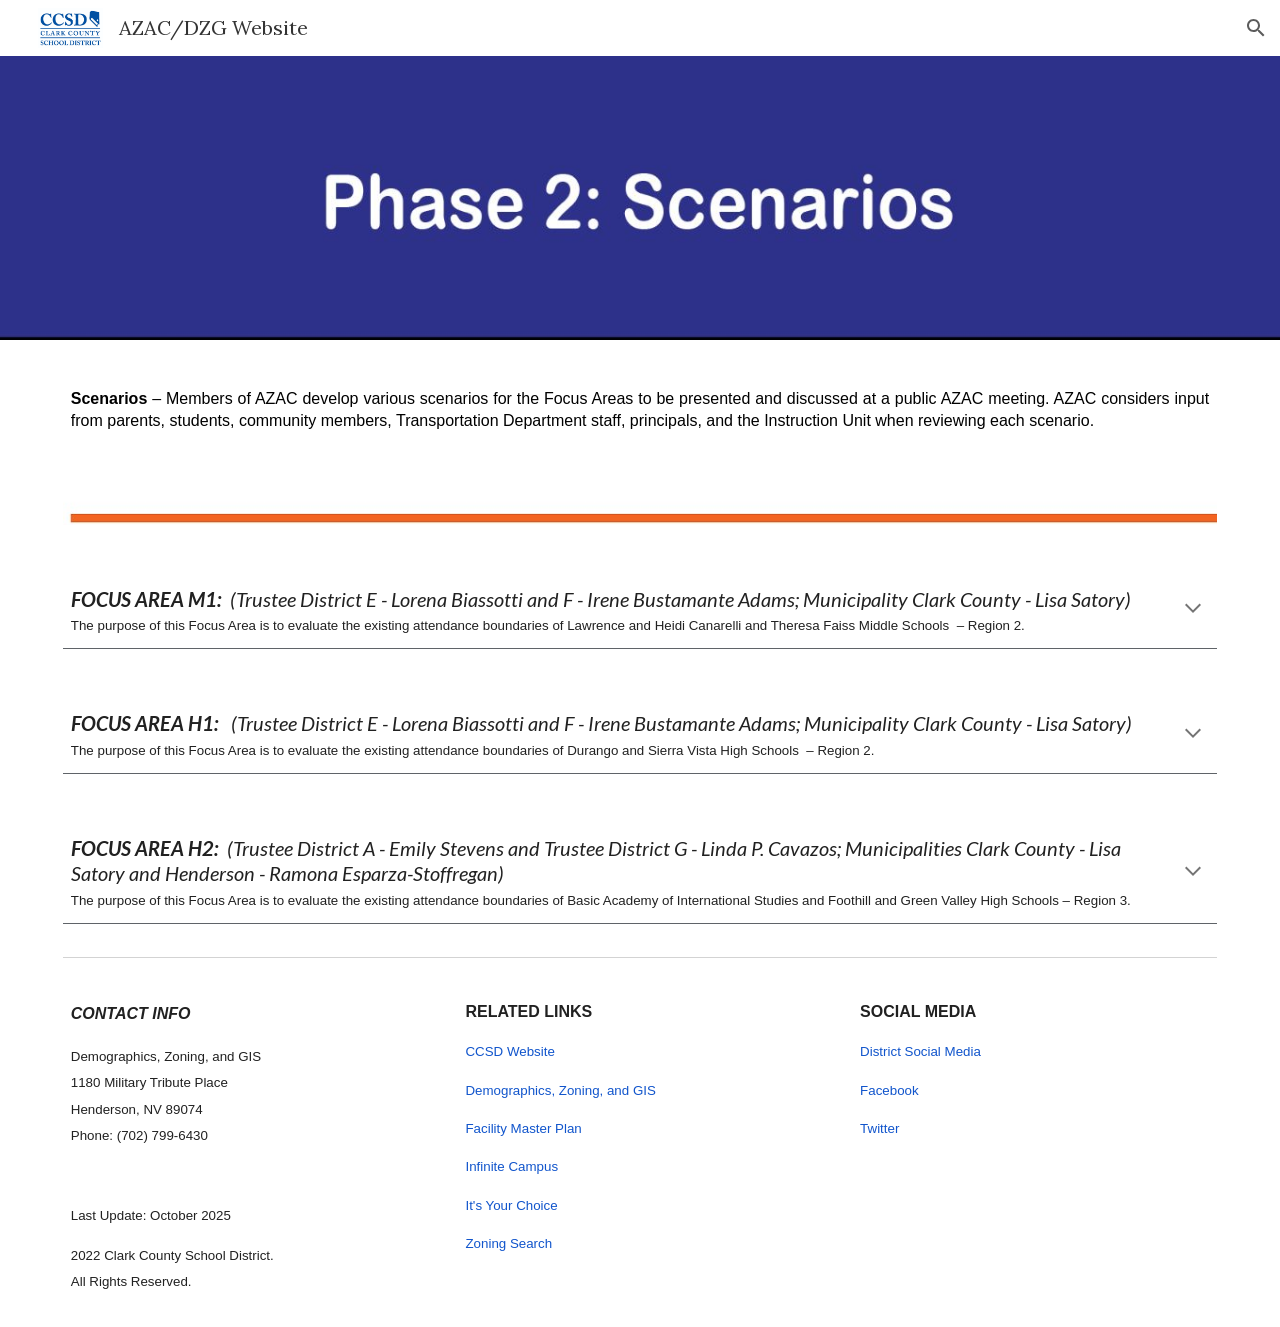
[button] (1256, 28)
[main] (640, 402)
